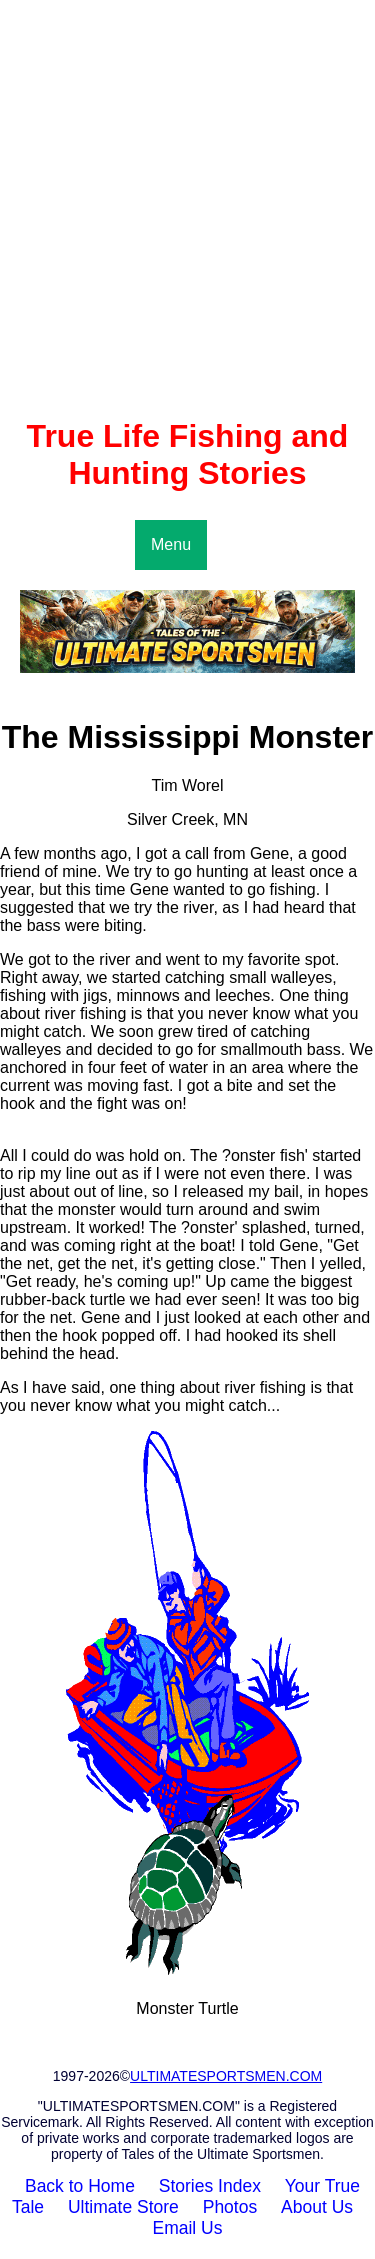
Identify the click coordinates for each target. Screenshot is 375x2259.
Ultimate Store (123, 2207)
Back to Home (80, 2186)
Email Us (187, 2228)
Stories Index (210, 2186)
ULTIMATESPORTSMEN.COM (226, 2076)
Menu (171, 544)
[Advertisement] (187, 208)
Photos (230, 2207)
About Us (317, 2207)
